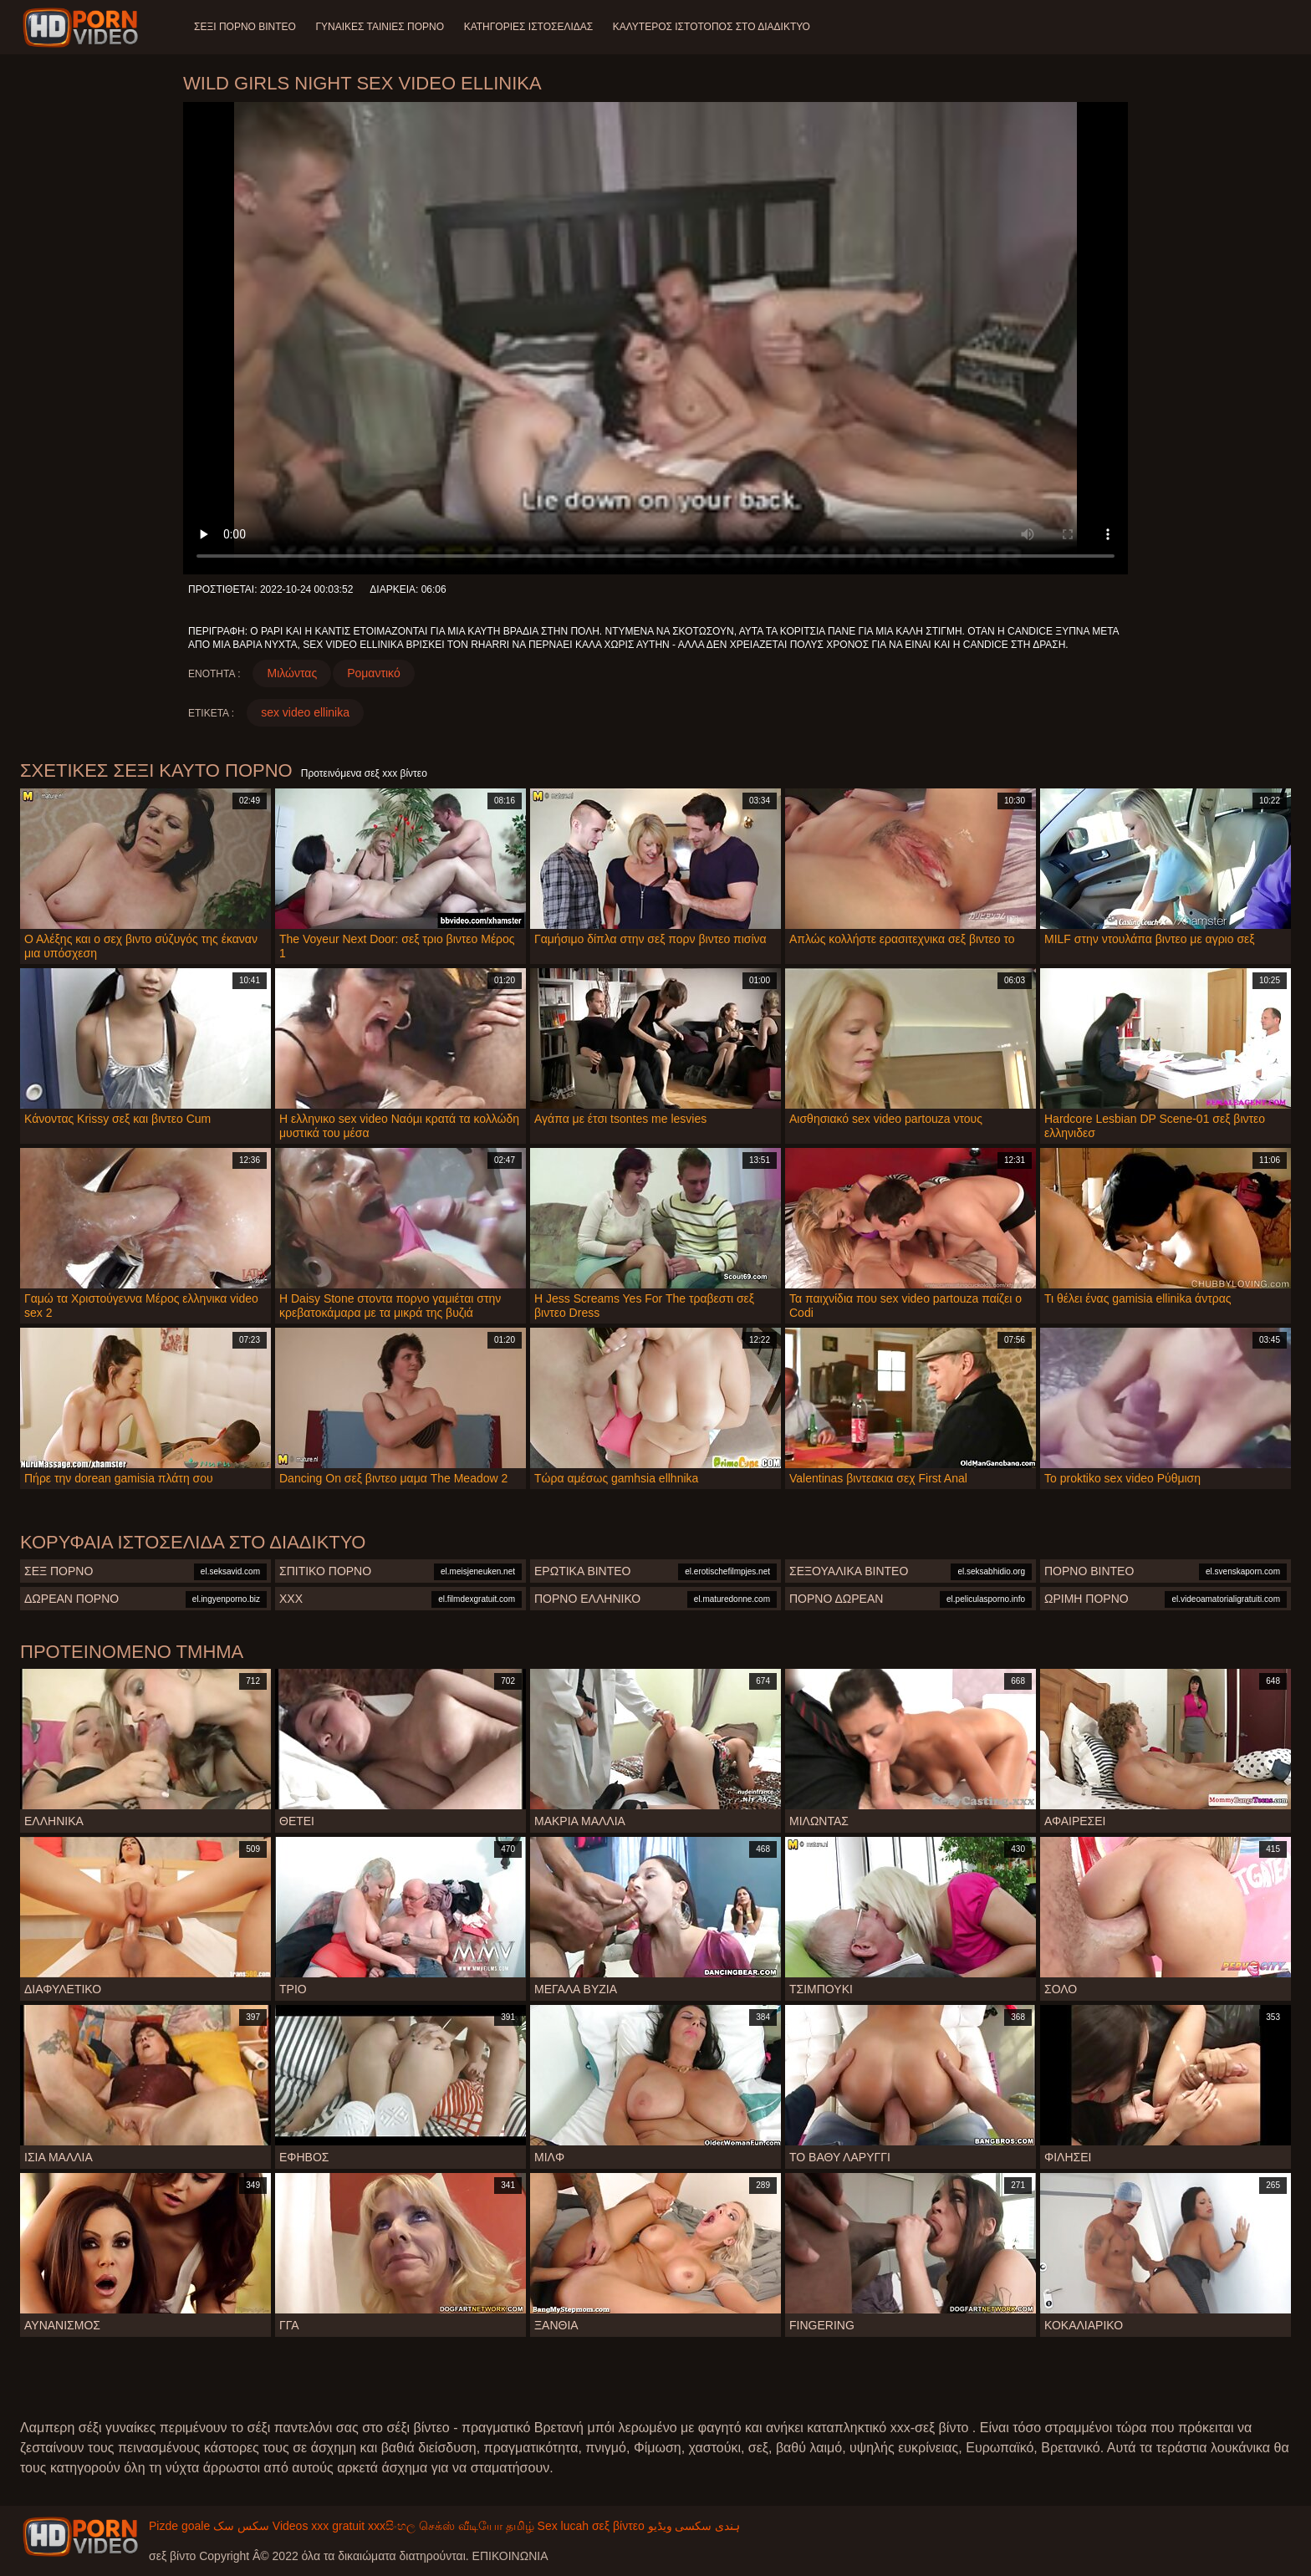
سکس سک (241, 2526)
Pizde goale (179, 2526)
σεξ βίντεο (618, 2526)
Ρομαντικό (373, 673)
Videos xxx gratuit (319, 2526)
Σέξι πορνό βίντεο (245, 27)
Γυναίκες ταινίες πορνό (380, 27)
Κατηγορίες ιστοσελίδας (529, 27)
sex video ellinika (305, 712)
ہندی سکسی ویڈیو (694, 2526)
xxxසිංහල (392, 2526)
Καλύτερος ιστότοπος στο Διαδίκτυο (712, 27)
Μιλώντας (292, 673)
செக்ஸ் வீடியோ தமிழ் (476, 2526)
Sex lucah (563, 2526)
